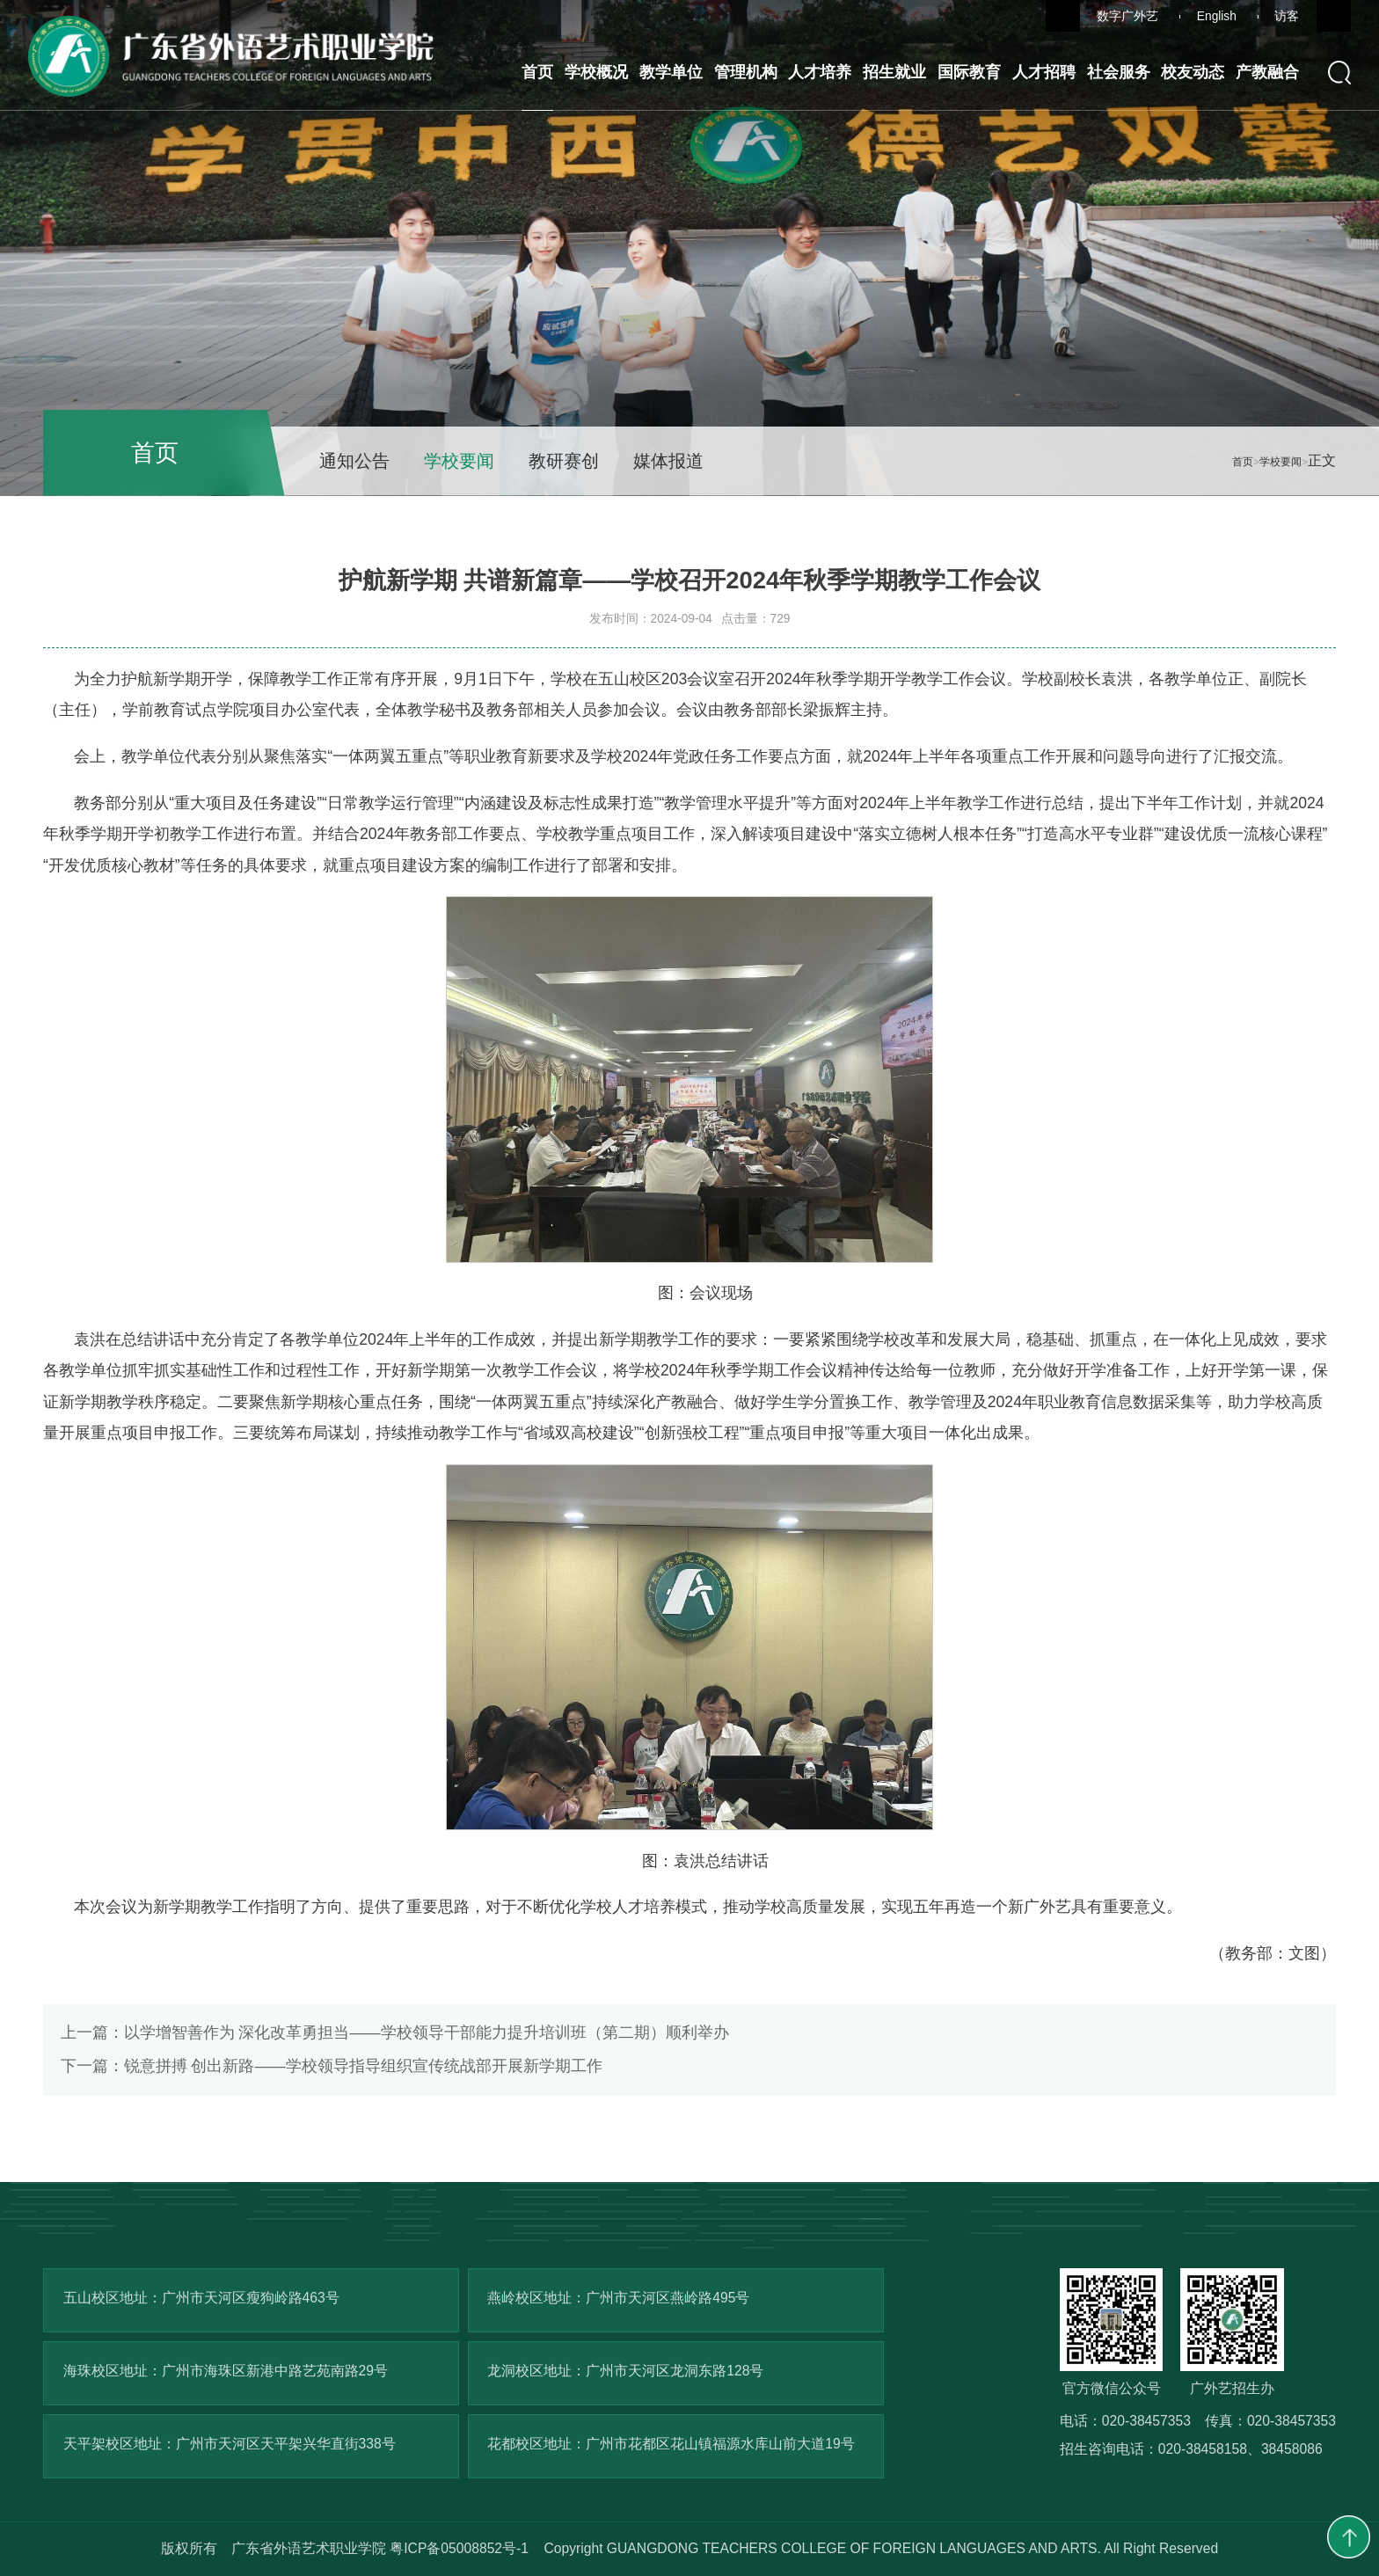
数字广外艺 (1127, 16)
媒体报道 (668, 461)
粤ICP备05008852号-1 (459, 2548)
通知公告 (354, 461)
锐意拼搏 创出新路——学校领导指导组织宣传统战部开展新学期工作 (331, 2066)
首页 (1242, 461)
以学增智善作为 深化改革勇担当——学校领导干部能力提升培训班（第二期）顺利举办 (395, 2033)
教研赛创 (564, 461)
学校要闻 (459, 461)
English (1217, 16)
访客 (1286, 16)
